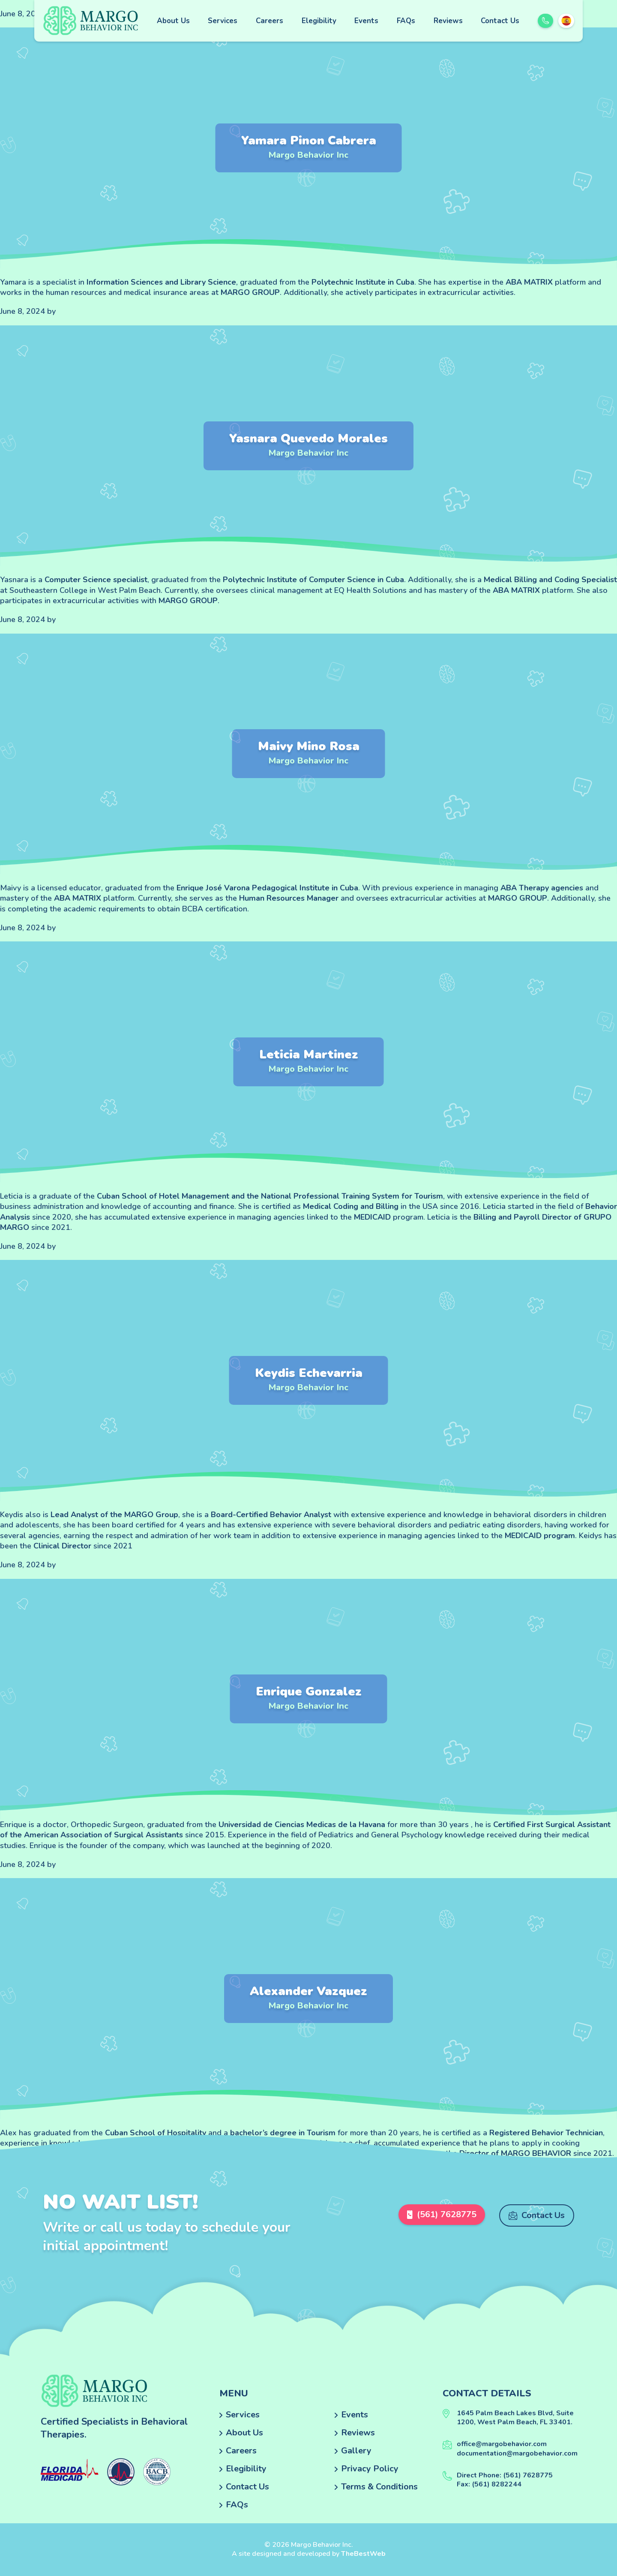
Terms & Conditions (379, 2486)
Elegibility (319, 21)
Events (366, 21)
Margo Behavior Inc (308, 155)
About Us (173, 21)
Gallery (356, 2450)
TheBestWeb (363, 2553)
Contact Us (500, 21)
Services (222, 21)
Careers (269, 21)
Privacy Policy (369, 2468)
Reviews (448, 21)
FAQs (406, 21)
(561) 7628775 (438, 2215)
